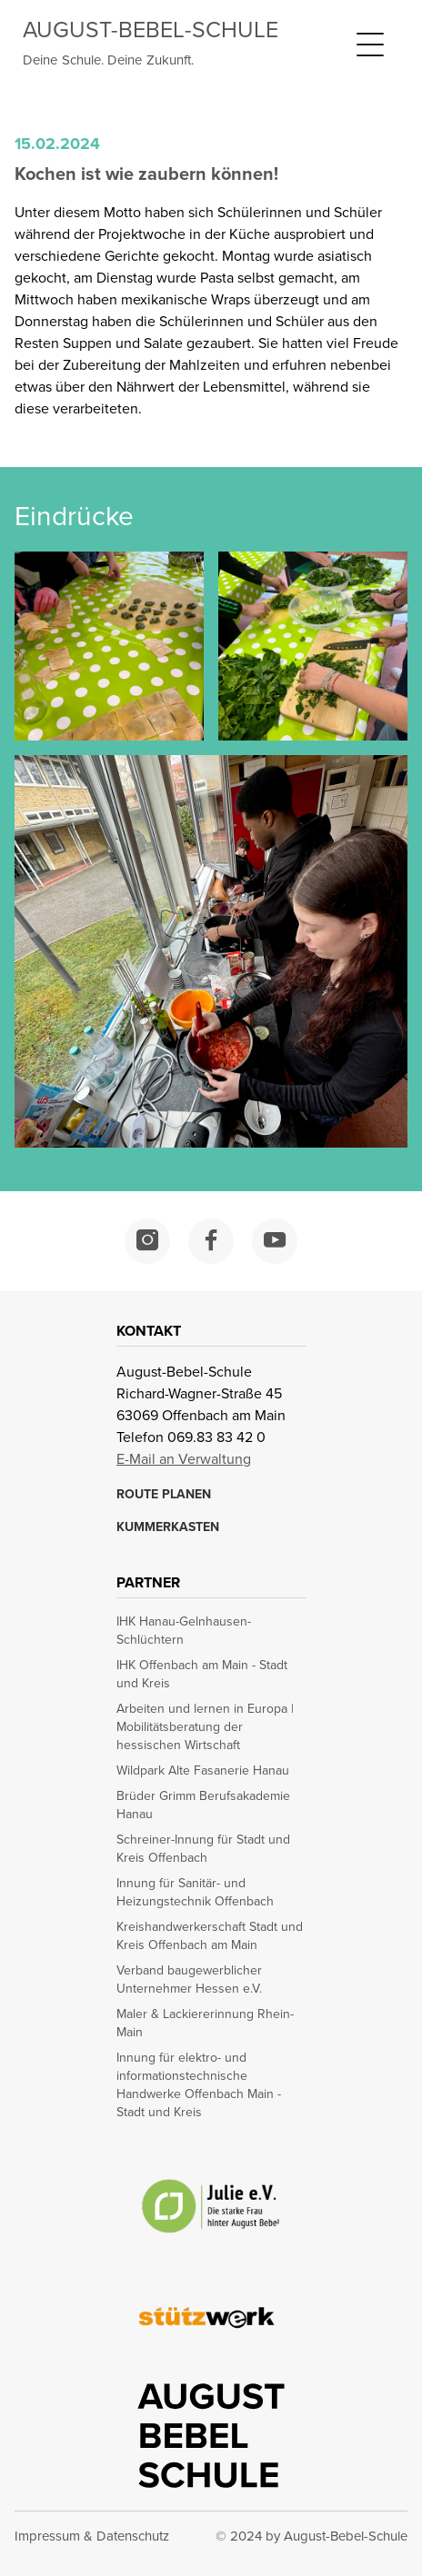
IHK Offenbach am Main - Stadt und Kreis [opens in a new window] (201, 1674)
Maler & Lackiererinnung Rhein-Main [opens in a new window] (205, 2023)
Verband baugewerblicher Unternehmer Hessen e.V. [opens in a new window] (189, 1980)
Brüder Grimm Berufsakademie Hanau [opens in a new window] (203, 1805)
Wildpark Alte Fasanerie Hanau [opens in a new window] (202, 1771)
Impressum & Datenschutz (92, 2536)
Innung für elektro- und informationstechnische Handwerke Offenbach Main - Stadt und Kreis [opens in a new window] (198, 2085)
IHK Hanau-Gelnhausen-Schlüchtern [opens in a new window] (183, 1631)
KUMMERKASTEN (167, 1526)
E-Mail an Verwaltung (183, 1458)
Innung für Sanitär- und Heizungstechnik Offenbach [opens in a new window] (195, 1893)
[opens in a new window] (147, 1241)
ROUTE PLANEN (163, 1494)
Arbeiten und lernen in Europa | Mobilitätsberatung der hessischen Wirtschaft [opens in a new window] (205, 1727)
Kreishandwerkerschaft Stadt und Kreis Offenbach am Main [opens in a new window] (209, 1936)
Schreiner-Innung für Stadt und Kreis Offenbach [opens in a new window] (203, 1849)
